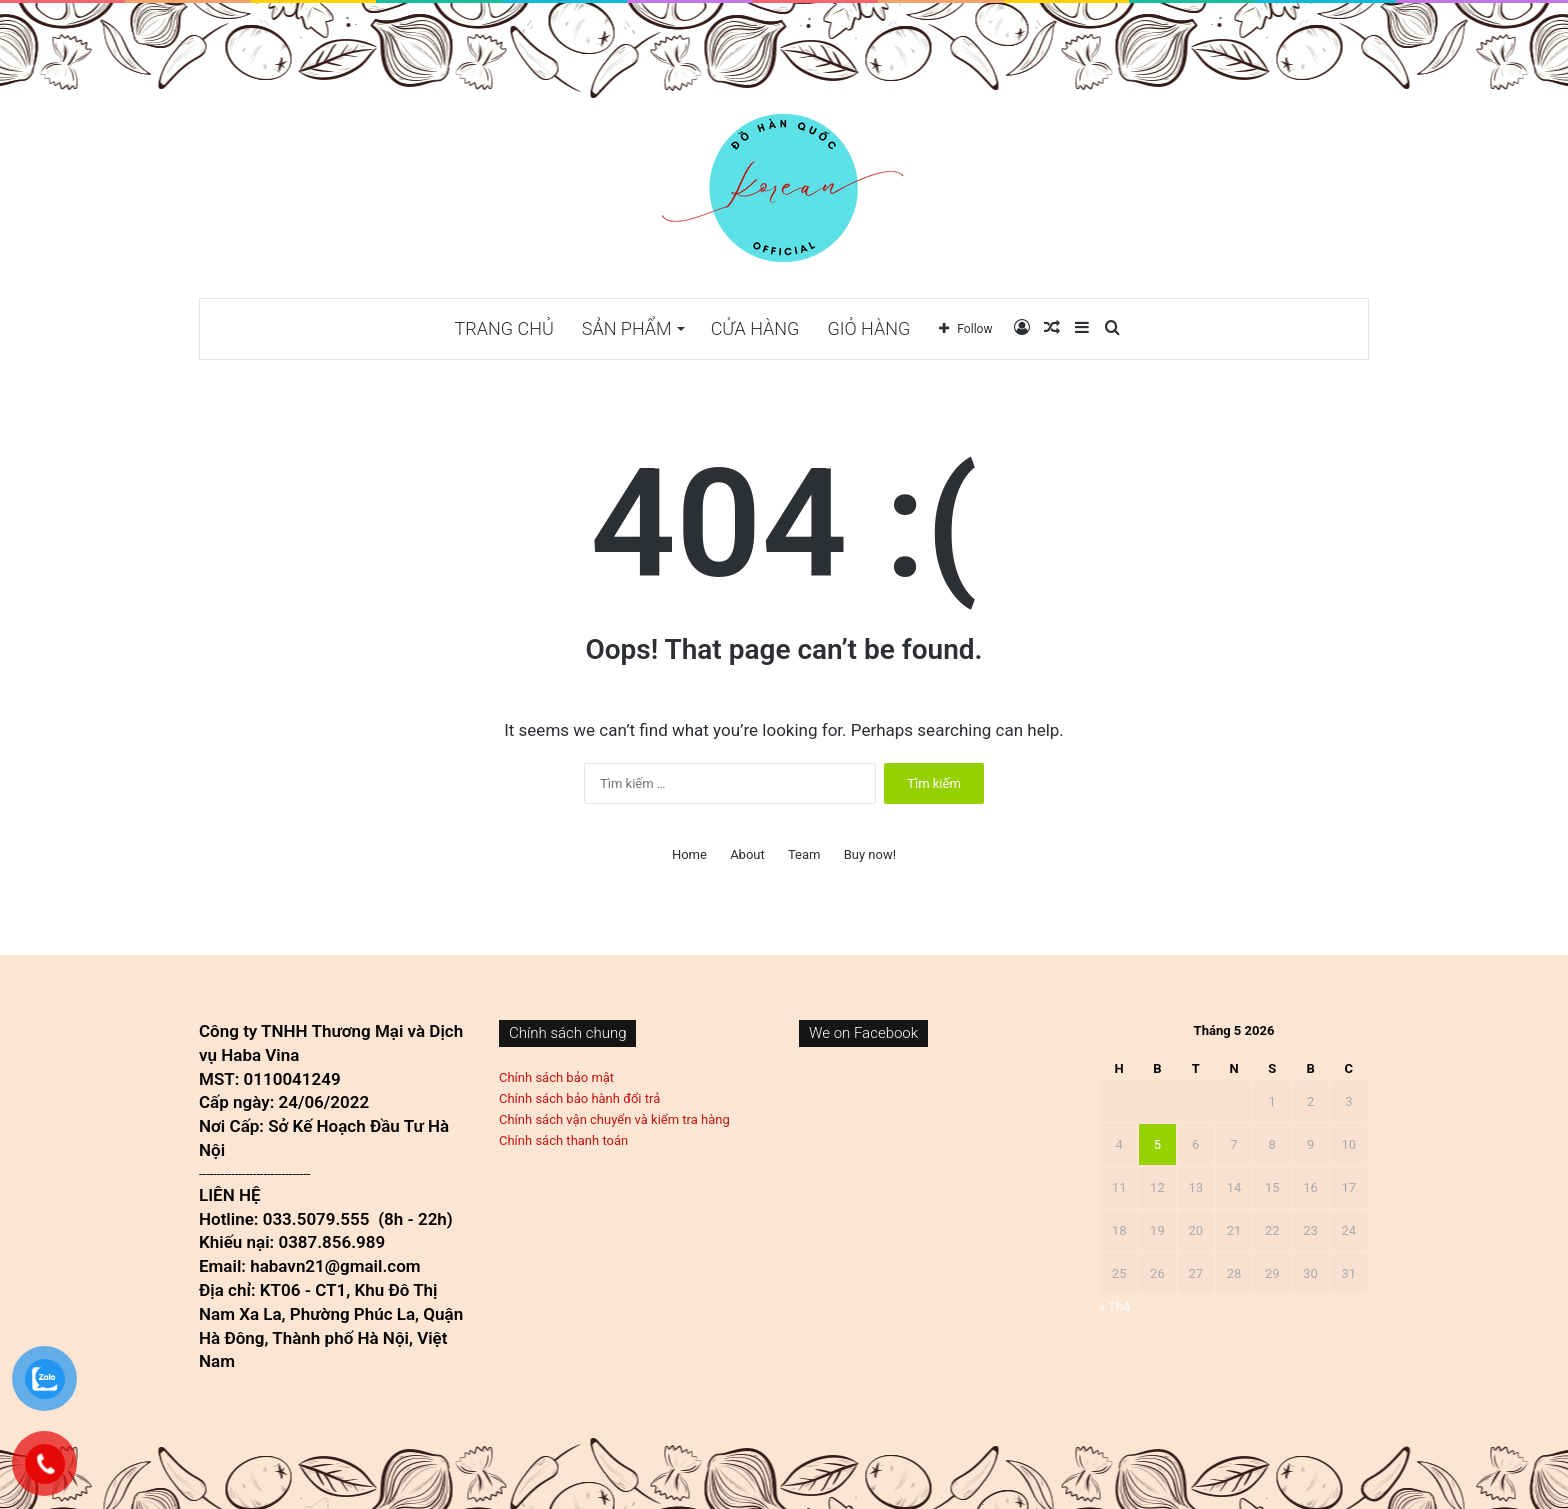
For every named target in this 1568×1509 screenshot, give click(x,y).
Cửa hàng (755, 328)
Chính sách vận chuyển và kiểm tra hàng (614, 1119)
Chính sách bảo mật (556, 1077)
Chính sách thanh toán (563, 1140)
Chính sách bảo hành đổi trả (579, 1098)
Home (689, 854)
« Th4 (1114, 1306)
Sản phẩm (627, 328)
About (747, 854)
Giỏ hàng (868, 328)
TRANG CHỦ (504, 328)
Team (804, 854)
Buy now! (870, 854)
